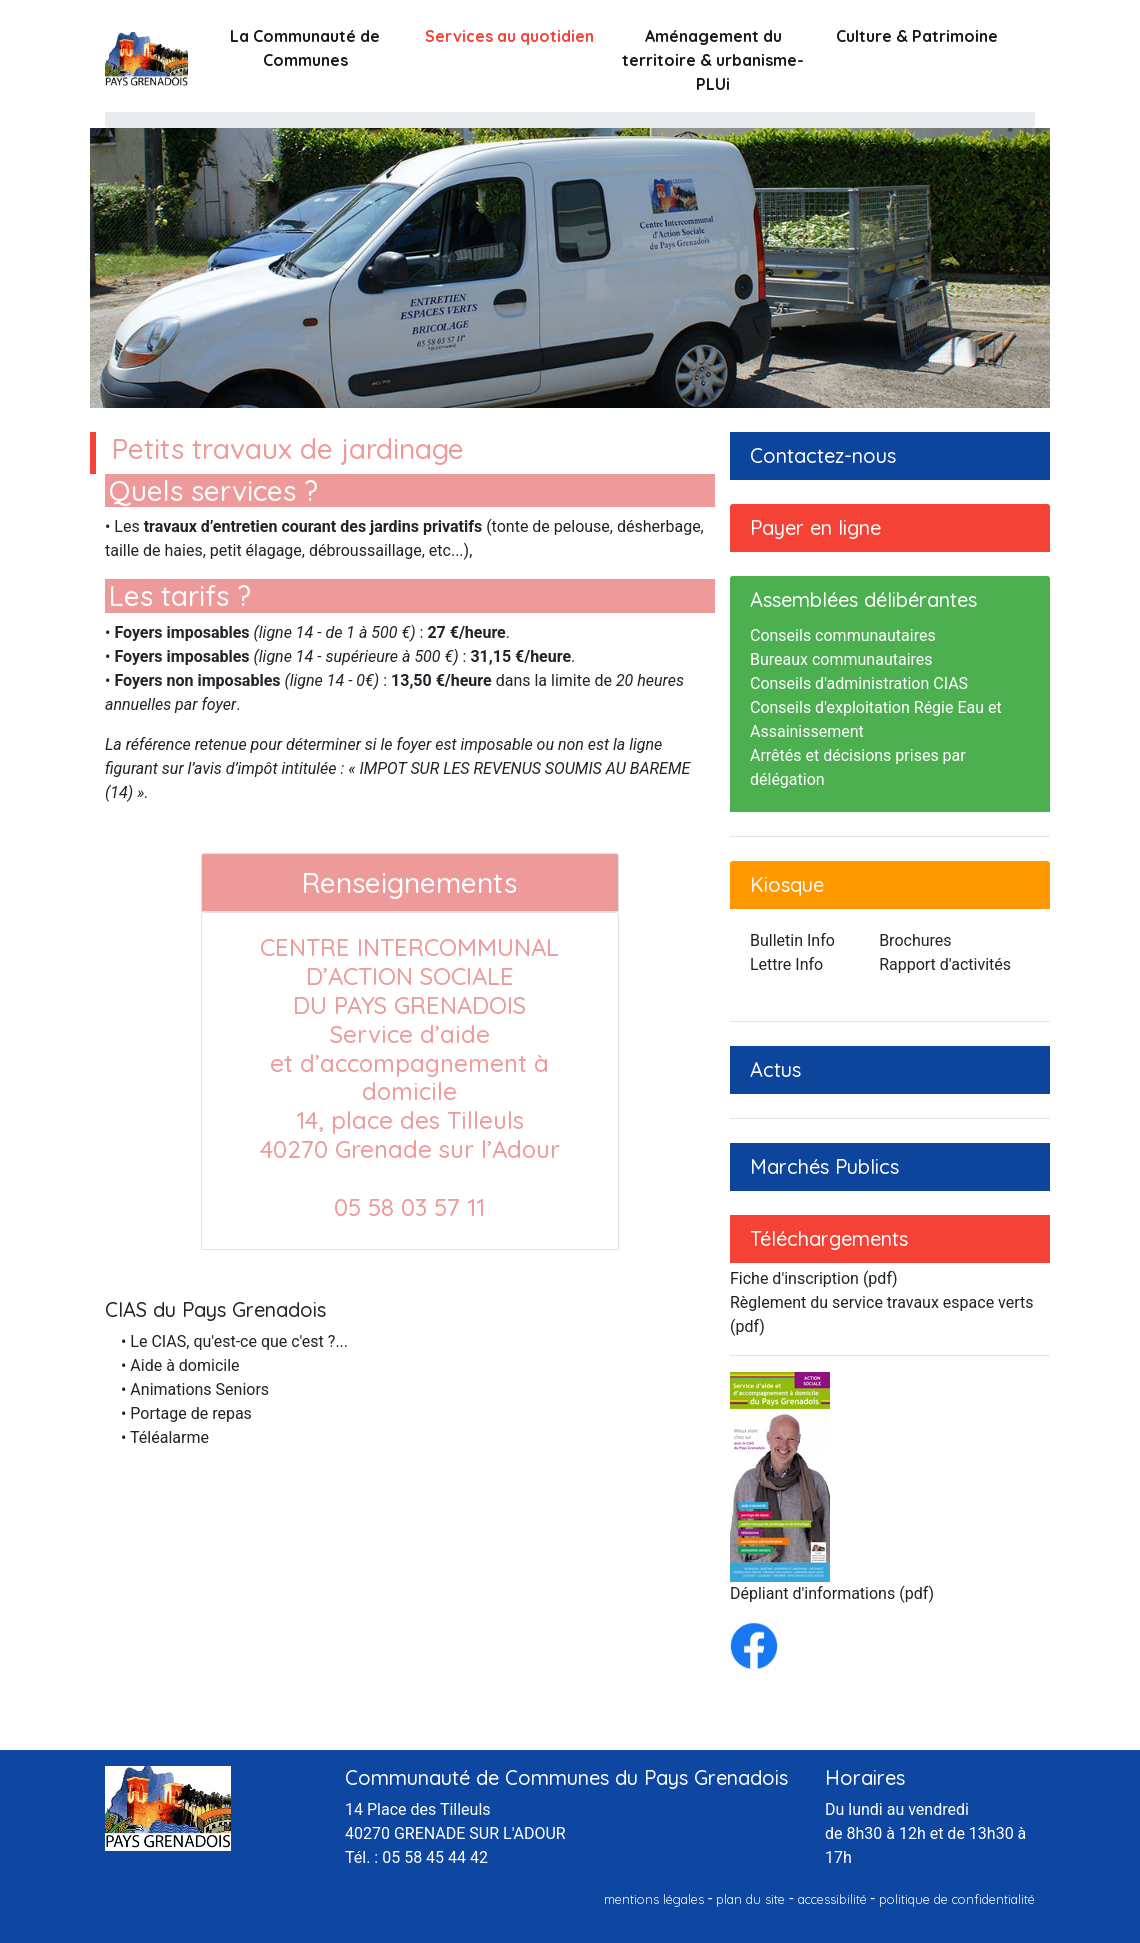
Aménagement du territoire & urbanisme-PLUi (713, 60)
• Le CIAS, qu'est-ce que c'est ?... (234, 1341)
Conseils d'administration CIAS (859, 683)
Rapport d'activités (945, 964)
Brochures (915, 940)
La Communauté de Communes (305, 48)
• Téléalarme (165, 1437)
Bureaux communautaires (841, 659)
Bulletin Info (792, 940)
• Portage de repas (186, 1413)
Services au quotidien (509, 36)
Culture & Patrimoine (917, 36)
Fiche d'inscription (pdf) (814, 1278)
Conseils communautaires (843, 635)
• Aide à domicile (180, 1365)
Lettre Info (786, 964)
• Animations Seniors (195, 1389)
